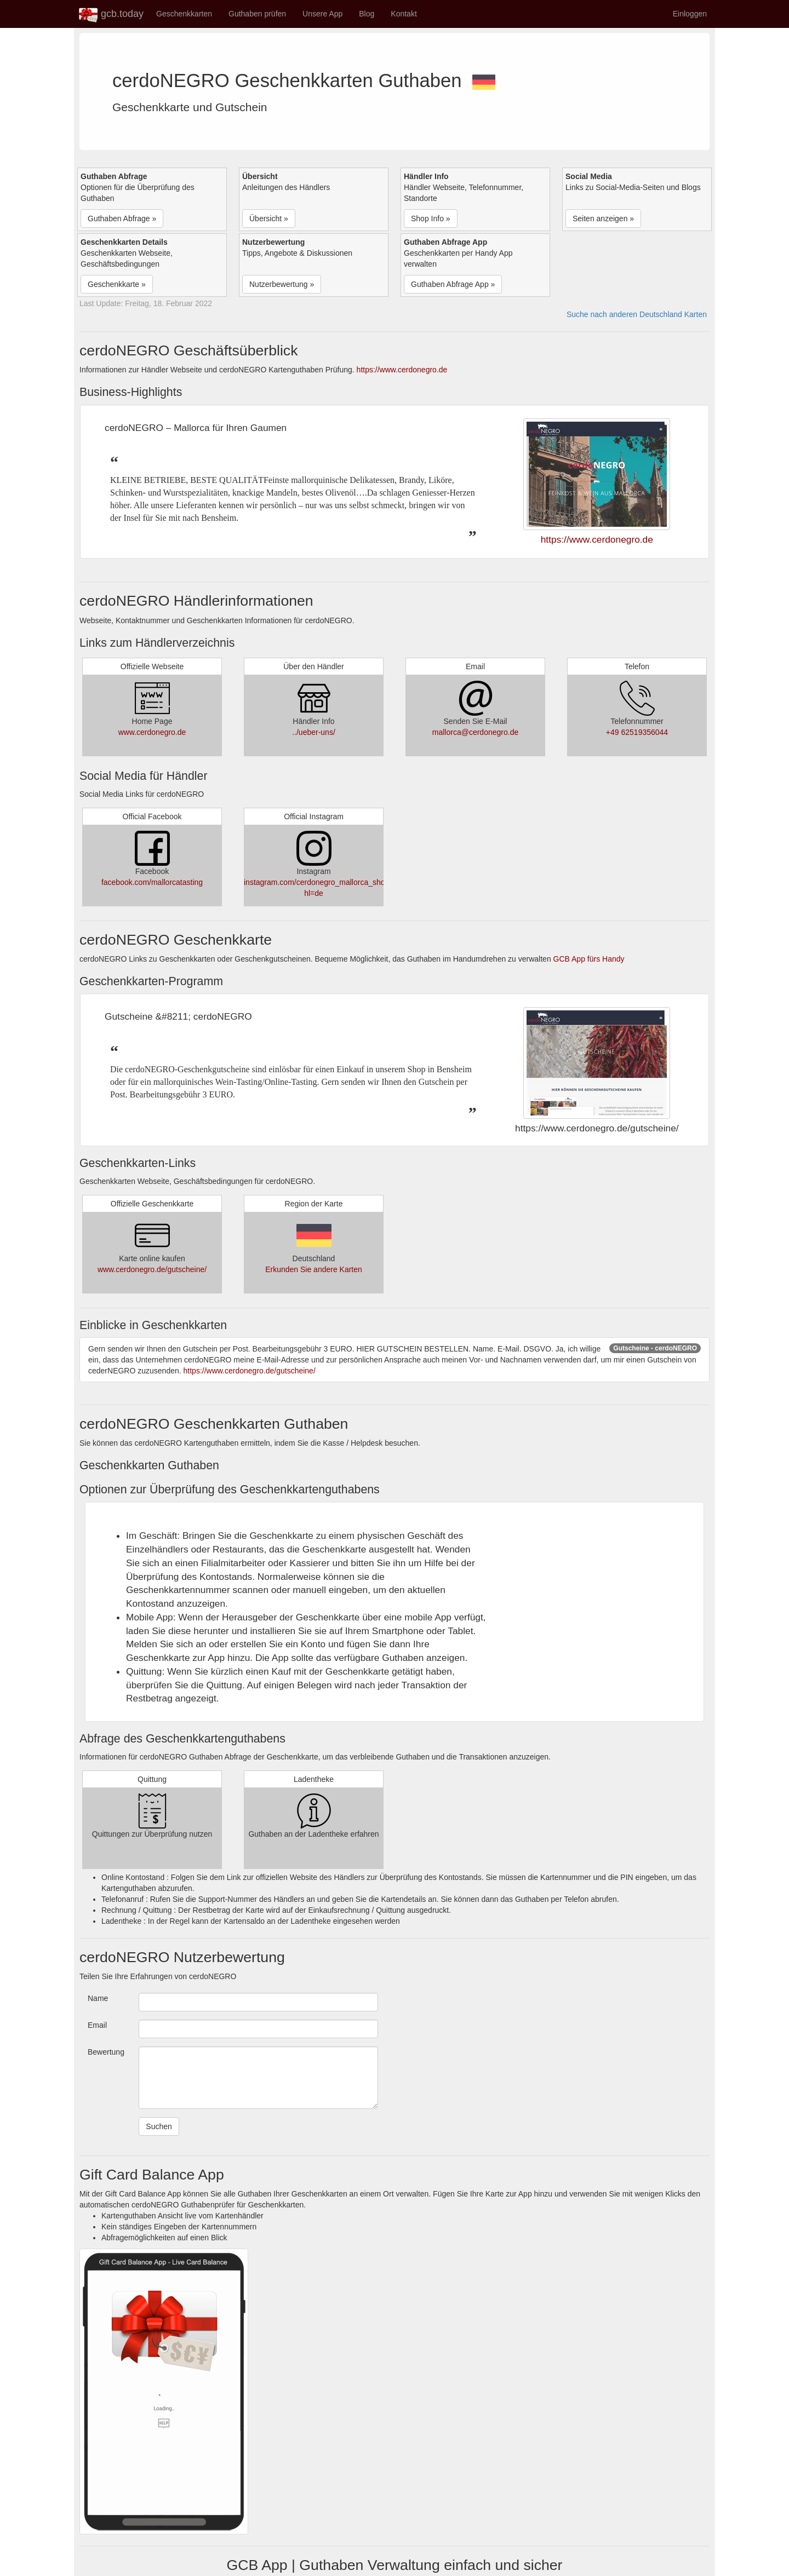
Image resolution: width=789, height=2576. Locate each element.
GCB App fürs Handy (589, 959)
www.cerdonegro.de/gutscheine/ (152, 1269)
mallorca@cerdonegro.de (475, 732)
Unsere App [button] (322, 13)
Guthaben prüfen (257, 13)
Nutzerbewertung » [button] (281, 284)
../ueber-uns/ (313, 732)
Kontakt (403, 13)
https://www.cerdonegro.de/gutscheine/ (250, 1370)
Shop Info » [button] (430, 218)
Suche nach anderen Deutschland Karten (637, 314)
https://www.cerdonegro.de (402, 369)
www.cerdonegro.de (152, 732)
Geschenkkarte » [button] (117, 284)
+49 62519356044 (637, 732)
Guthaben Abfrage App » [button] (453, 284)
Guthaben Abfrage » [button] (122, 218)
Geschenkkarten (184, 13)
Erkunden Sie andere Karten (313, 1269)
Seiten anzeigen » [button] (603, 218)
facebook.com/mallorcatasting (152, 882)
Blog (366, 13)
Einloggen (690, 13)
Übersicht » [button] (268, 218)
